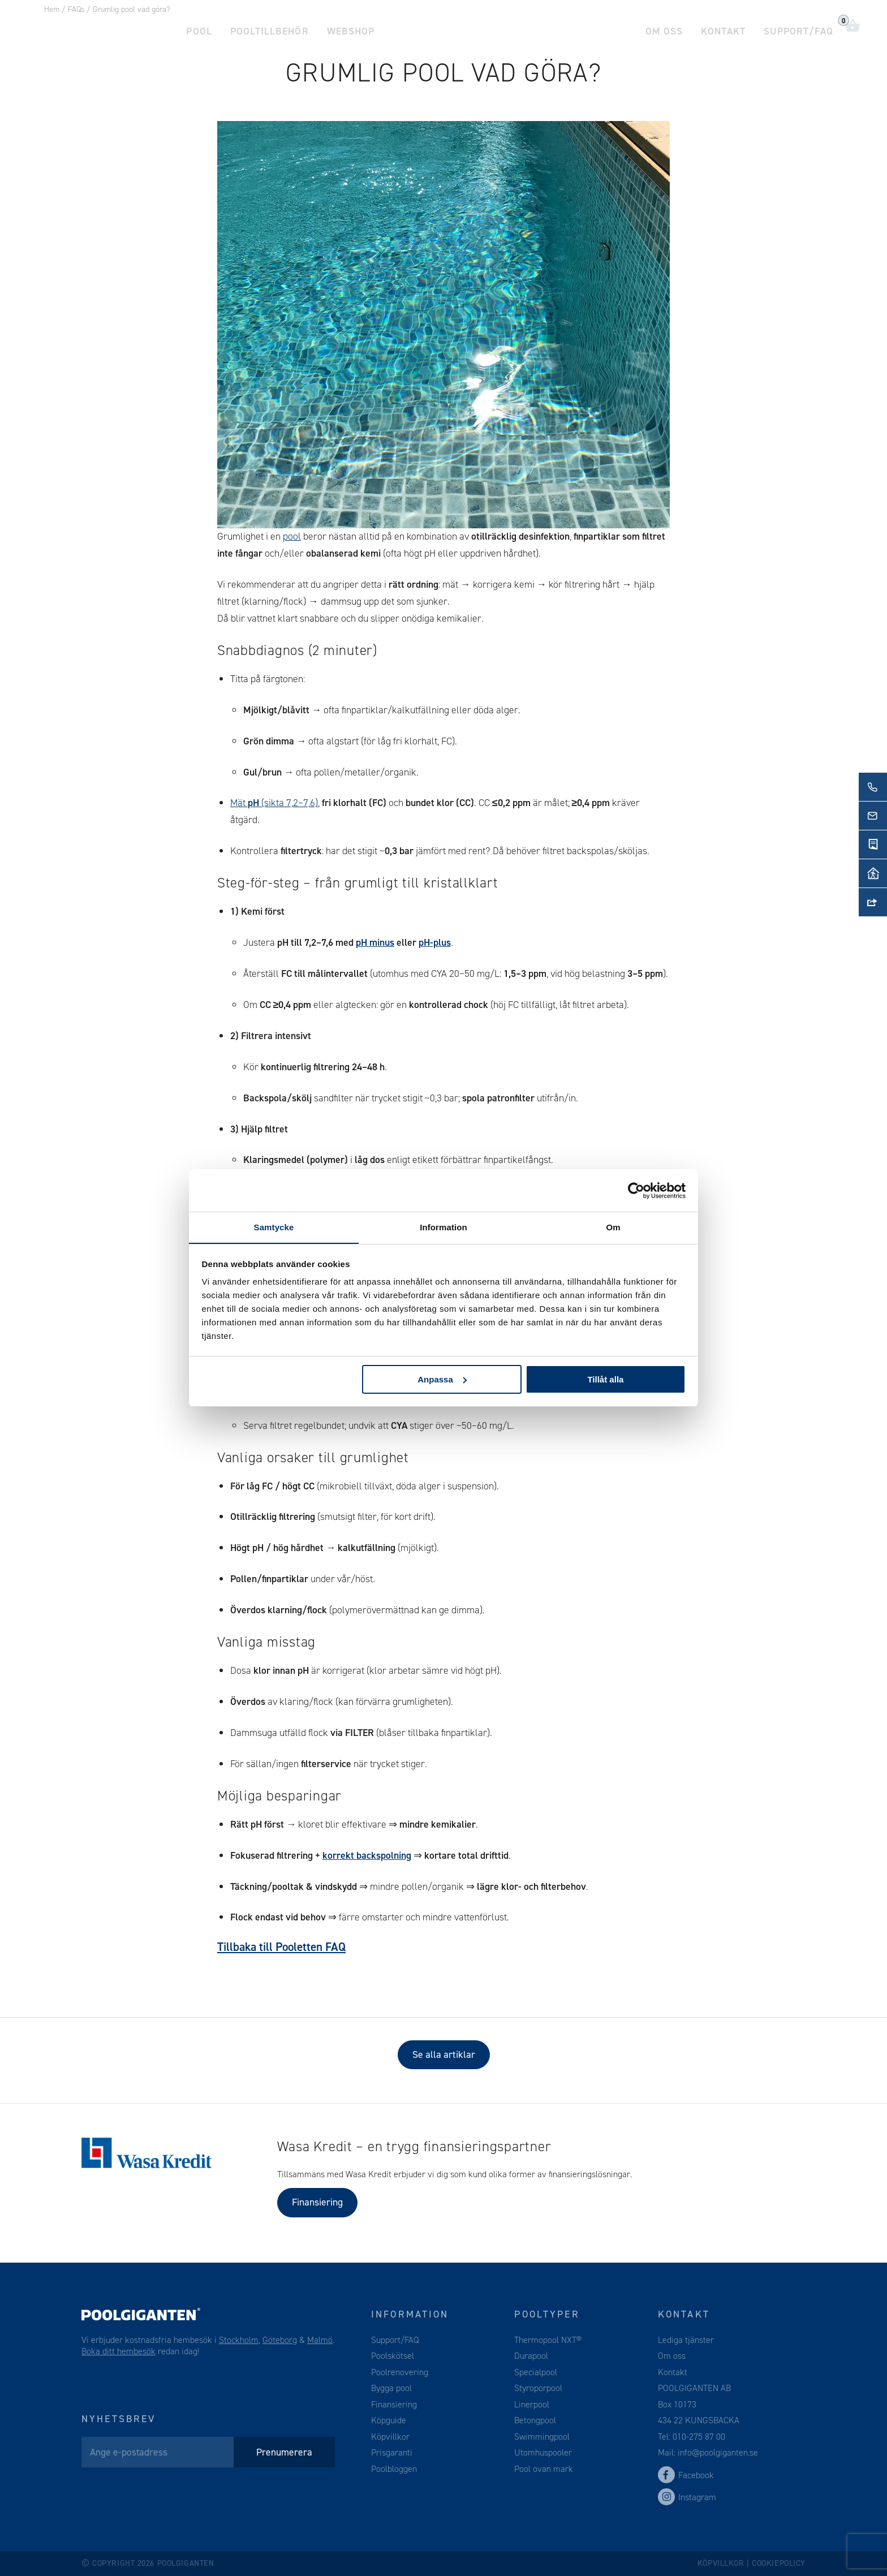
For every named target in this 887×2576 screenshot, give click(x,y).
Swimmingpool (542, 2437)
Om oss (667, 28)
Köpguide (388, 2420)
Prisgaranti (391, 2452)
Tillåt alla (605, 1379)
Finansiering (317, 2202)
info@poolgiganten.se (716, 2452)
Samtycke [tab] (274, 1227)
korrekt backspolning (366, 1855)
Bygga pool (391, 2388)
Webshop (347, 28)
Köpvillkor (390, 2437)
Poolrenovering (399, 2372)
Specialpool (535, 2372)
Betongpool (535, 2420)
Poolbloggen (394, 2469)
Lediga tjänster (686, 2340)
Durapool (531, 2356)
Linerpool (531, 2404)
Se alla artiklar (443, 2054)
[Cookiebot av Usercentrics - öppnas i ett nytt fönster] (636, 1190)
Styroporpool (538, 2388)
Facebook (686, 2475)
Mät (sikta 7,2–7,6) (274, 802)
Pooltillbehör (268, 28)
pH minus (375, 942)
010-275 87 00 (699, 2437)
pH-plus (435, 942)
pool (292, 536)
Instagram (687, 2497)
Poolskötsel (392, 2356)
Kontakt (725, 28)
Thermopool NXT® (548, 2340)
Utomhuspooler (543, 2452)
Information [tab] (443, 1227)
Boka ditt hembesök (118, 2351)
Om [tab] (613, 1227)
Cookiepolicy (779, 2563)
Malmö (320, 2340)
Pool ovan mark (543, 2469)
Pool (198, 28)
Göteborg (279, 2340)
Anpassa (442, 1379)
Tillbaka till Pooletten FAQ (281, 1947)
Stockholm (239, 2340)
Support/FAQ (799, 28)
